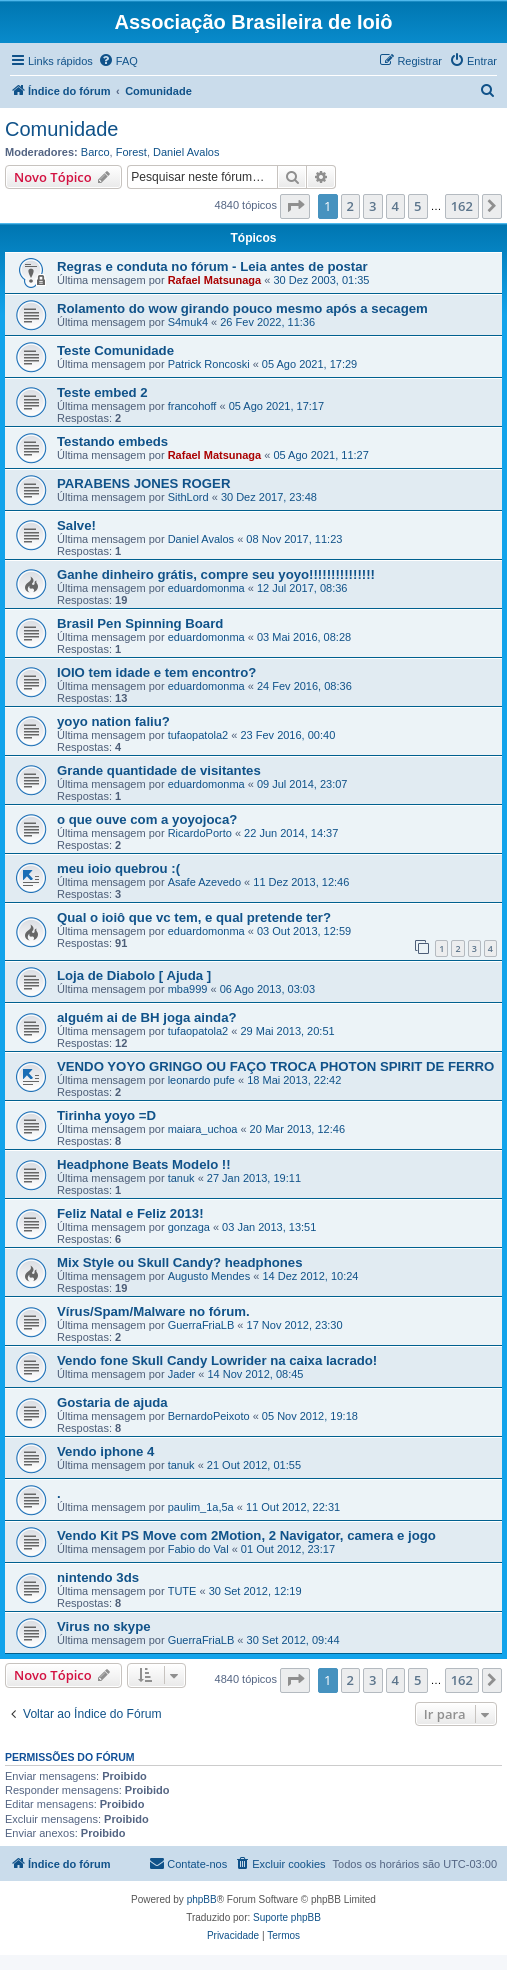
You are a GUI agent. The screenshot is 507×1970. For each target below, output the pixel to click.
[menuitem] (118, 61)
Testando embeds (112, 441)
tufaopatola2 (198, 735)
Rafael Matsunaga (215, 280)
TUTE (182, 1591)
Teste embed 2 (102, 392)
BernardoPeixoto (209, 1416)
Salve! (76, 525)
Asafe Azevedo (204, 882)
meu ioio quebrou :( (118, 868)
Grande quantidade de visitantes (159, 770)
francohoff (192, 406)
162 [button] (462, 206)
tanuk (181, 1178)
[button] (295, 206)
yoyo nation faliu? (113, 721)
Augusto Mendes (209, 1276)
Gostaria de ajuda (112, 1402)
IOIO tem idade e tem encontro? (156, 672)
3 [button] (372, 206)
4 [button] (395, 206)
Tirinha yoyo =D (106, 1115)
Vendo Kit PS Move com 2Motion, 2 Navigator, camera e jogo (246, 1535)
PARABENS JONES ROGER (143, 483)
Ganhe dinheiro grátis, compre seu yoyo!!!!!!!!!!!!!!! (216, 574)
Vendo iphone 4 (105, 1451)
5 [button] (417, 206)
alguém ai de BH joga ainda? (147, 1017)
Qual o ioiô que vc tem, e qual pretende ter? (194, 917)
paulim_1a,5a (201, 1507)
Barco (95, 152)
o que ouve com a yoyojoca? (147, 819)
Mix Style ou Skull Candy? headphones (179, 1262)
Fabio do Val (198, 1549)
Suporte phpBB (287, 1917)
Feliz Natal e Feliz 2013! (130, 1213)
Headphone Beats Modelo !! (144, 1164)
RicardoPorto (200, 833)
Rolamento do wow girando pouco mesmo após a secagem (242, 308)
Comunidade (61, 129)
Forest (131, 152)
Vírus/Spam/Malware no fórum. (153, 1311)
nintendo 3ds (98, 1577)
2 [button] (350, 206)
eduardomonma (206, 588)
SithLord (188, 497)
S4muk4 (188, 322)
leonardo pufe (201, 1080)
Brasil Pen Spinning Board (140, 623)
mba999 (188, 989)
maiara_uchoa (203, 1129)
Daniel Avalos (186, 152)
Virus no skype (104, 1626)
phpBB (202, 1899)
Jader (182, 1374)
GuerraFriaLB (201, 1325)
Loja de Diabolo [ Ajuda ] (134, 975)
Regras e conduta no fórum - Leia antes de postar (212, 266)
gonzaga (189, 1227)
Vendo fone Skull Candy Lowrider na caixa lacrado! (217, 1360)
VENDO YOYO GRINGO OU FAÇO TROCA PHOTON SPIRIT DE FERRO (275, 1066)
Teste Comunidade (115, 350)
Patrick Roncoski (209, 364)
